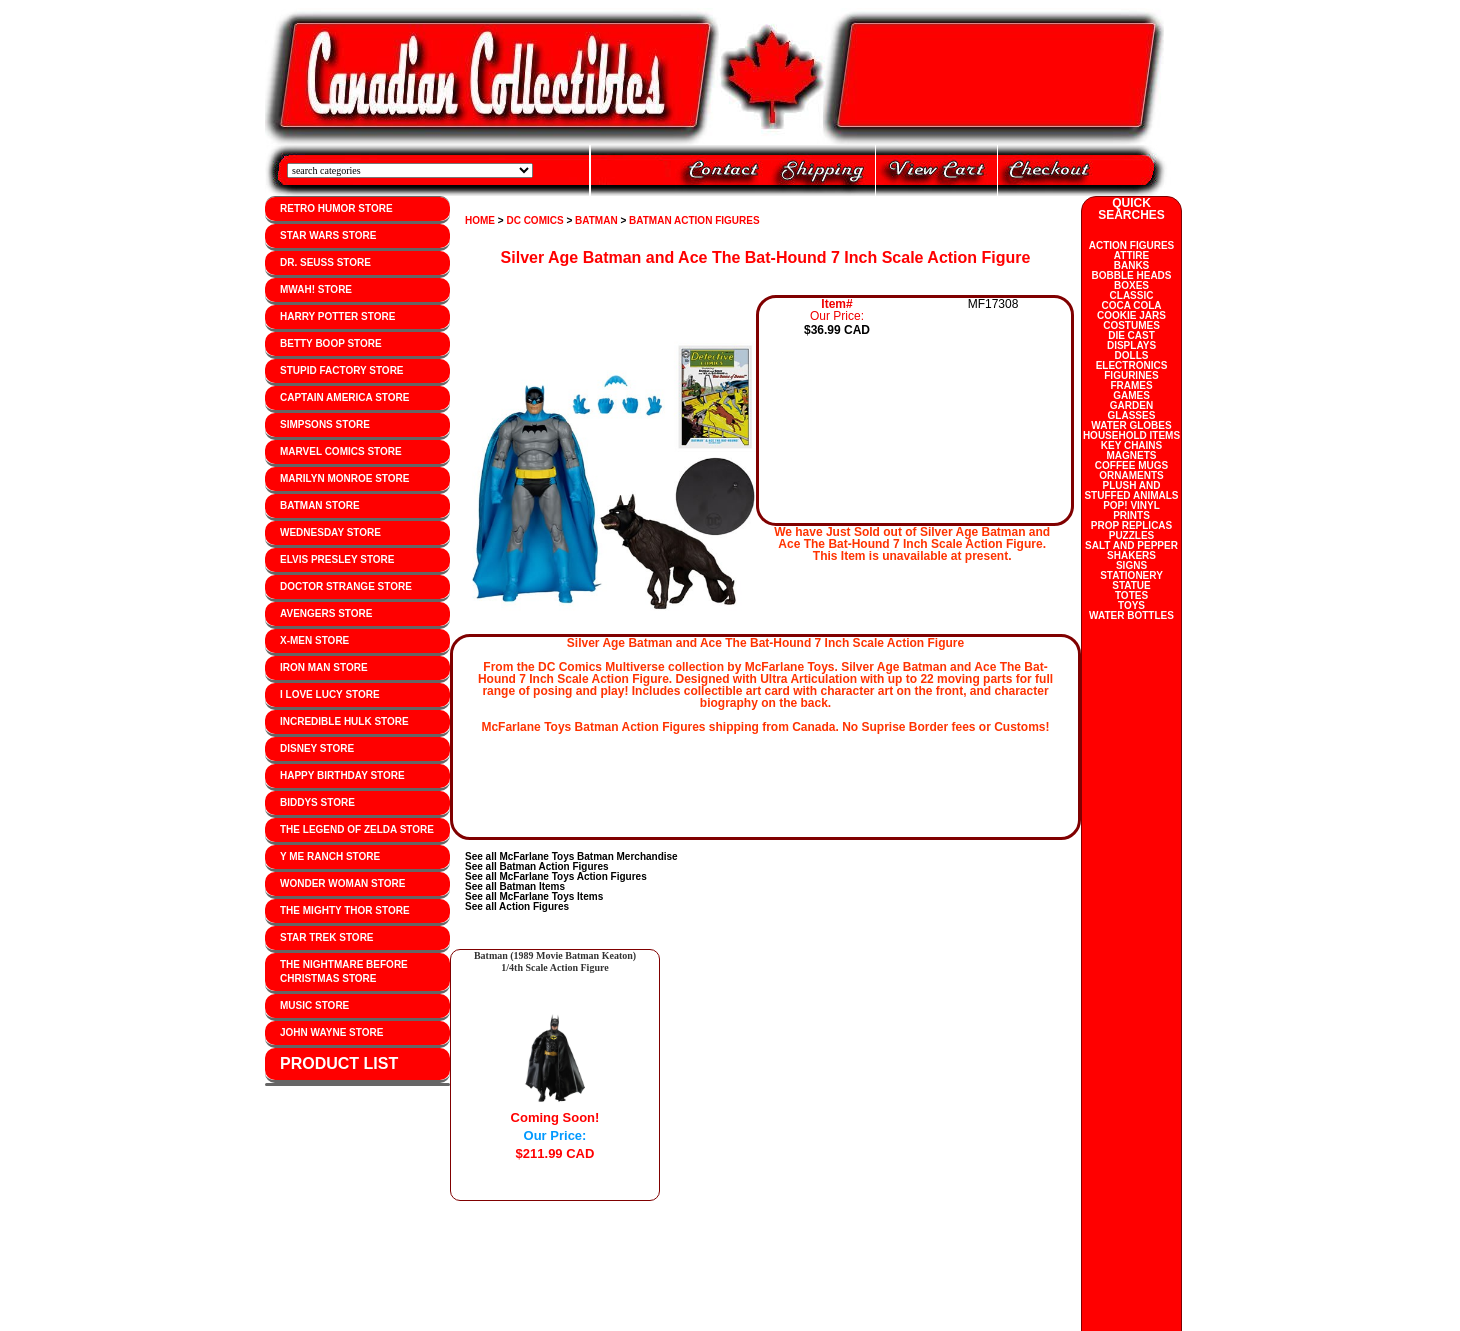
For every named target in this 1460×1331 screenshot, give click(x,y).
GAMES (1131, 395)
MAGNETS (1132, 455)
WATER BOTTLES (1131, 615)
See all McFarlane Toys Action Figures (556, 876)
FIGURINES (1131, 375)
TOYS (1131, 605)
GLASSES (1132, 415)
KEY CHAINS (1132, 445)
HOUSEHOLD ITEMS (1131, 435)
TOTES (1131, 595)
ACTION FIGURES (1132, 245)
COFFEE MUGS (1131, 465)
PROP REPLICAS (1132, 525)
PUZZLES (1132, 535)
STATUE (1131, 585)
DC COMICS (534, 220)
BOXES (1131, 285)
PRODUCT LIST (339, 1063)
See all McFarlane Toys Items (534, 896)
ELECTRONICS (1132, 365)
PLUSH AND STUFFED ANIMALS (1131, 490)
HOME (480, 220)
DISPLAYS (1131, 345)
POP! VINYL (1131, 505)
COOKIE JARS (1131, 315)
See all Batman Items (515, 886)
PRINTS (1131, 515)
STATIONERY (1131, 575)
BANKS (1132, 265)
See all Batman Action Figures (537, 866)
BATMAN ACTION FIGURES (694, 220)
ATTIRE (1131, 255)
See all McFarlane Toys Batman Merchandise (571, 856)
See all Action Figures (517, 906)
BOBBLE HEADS (1131, 275)
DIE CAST (1131, 335)
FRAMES (1131, 385)
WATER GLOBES (1131, 425)
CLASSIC (1132, 295)
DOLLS (1132, 355)
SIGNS (1131, 565)
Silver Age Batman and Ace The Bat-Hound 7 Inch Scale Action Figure (766, 257)
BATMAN (596, 220)
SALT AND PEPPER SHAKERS (1131, 550)
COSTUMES (1131, 325)
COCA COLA (1131, 305)
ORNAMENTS (1131, 475)
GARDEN (1131, 405)
